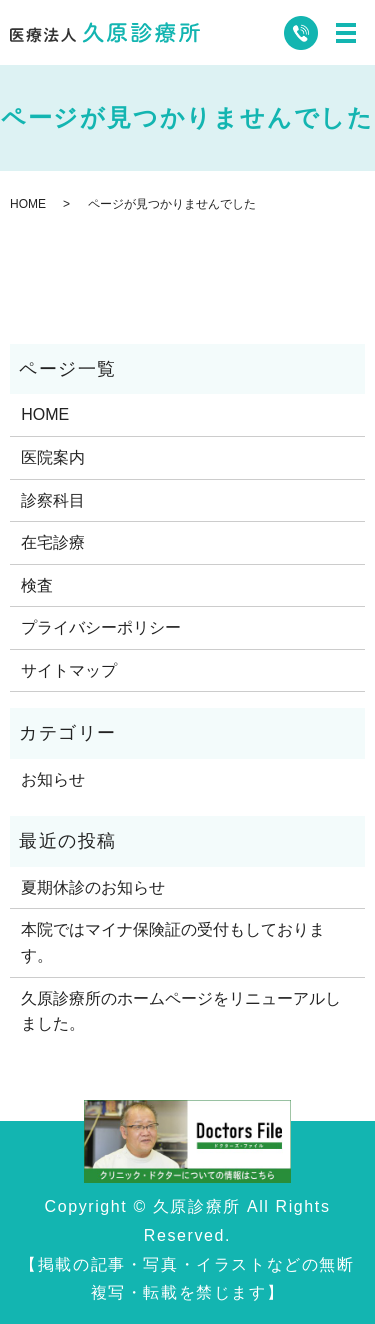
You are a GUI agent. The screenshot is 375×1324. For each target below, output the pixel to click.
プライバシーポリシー (101, 627)
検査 (37, 585)
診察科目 (53, 500)
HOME (28, 204)
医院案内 (53, 457)
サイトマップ (69, 670)
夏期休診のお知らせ (93, 887)
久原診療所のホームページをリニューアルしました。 (181, 1011)
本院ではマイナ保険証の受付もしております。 (173, 942)
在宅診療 (53, 542)
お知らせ (53, 779)
